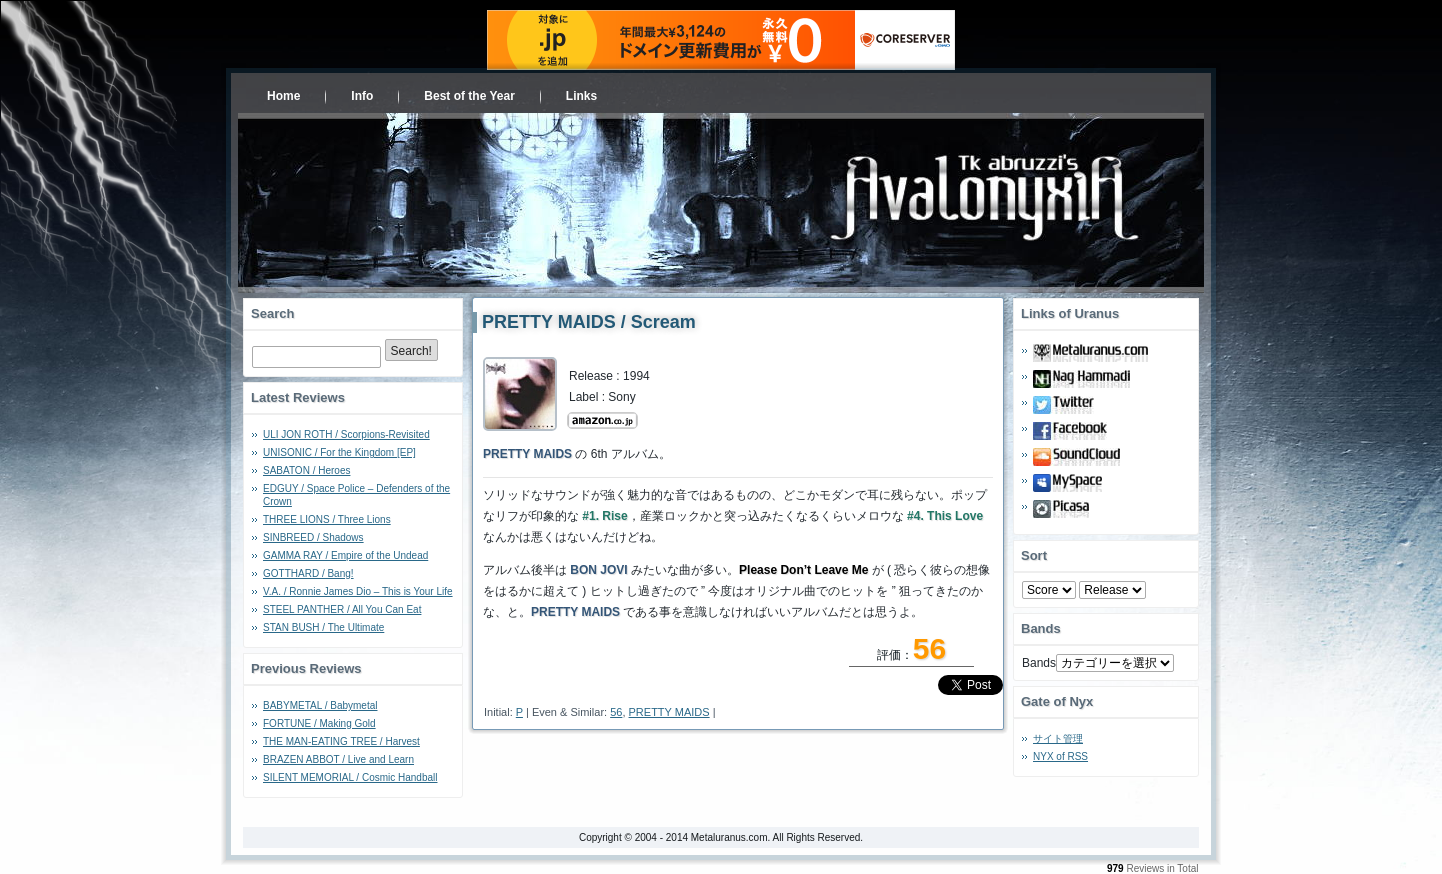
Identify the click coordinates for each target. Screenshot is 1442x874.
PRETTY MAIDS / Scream (589, 322)
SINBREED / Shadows (313, 537)
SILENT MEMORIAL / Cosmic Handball (350, 777)
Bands (1039, 663)
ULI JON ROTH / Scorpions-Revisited (346, 434)
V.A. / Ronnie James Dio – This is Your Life (358, 591)
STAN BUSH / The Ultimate (323, 627)
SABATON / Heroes (306, 470)
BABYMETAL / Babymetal (320, 705)
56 (616, 712)
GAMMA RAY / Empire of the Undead (345, 555)
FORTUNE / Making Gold (319, 723)
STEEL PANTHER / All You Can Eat (342, 609)
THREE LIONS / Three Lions (327, 519)
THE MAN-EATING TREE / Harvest (341, 741)
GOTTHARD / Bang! (308, 573)
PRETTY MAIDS (669, 712)
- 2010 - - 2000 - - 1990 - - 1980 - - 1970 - (1112, 590)
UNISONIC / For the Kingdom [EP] (339, 452)
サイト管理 (1058, 738)
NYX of (1060, 756)
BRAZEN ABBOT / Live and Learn (338, 759)
